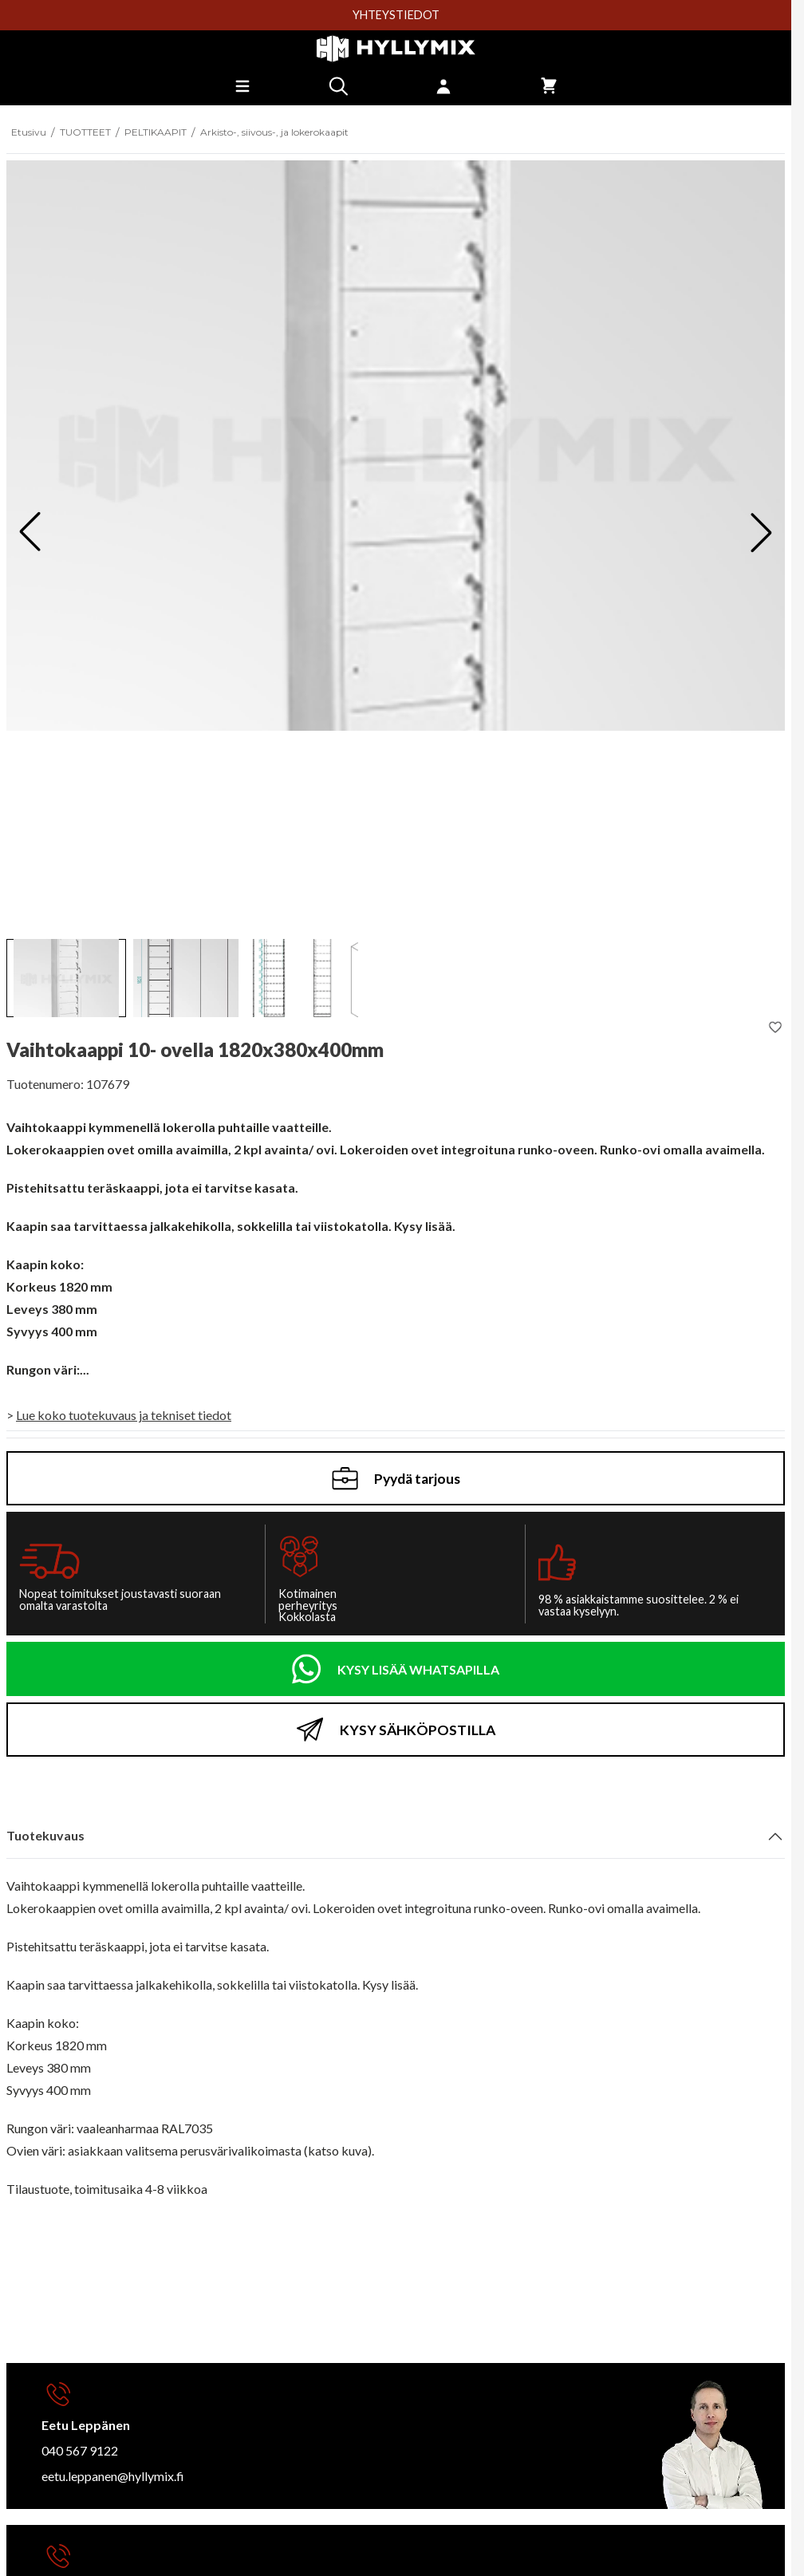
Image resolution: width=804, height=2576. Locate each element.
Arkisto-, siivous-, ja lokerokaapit (274, 132)
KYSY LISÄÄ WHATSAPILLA (418, 1669)
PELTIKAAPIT (155, 132)
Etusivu (28, 132)
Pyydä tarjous (396, 1478)
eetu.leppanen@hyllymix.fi (112, 2475)
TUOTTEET (85, 132)
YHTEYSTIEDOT (396, 15)
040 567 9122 (79, 2450)
